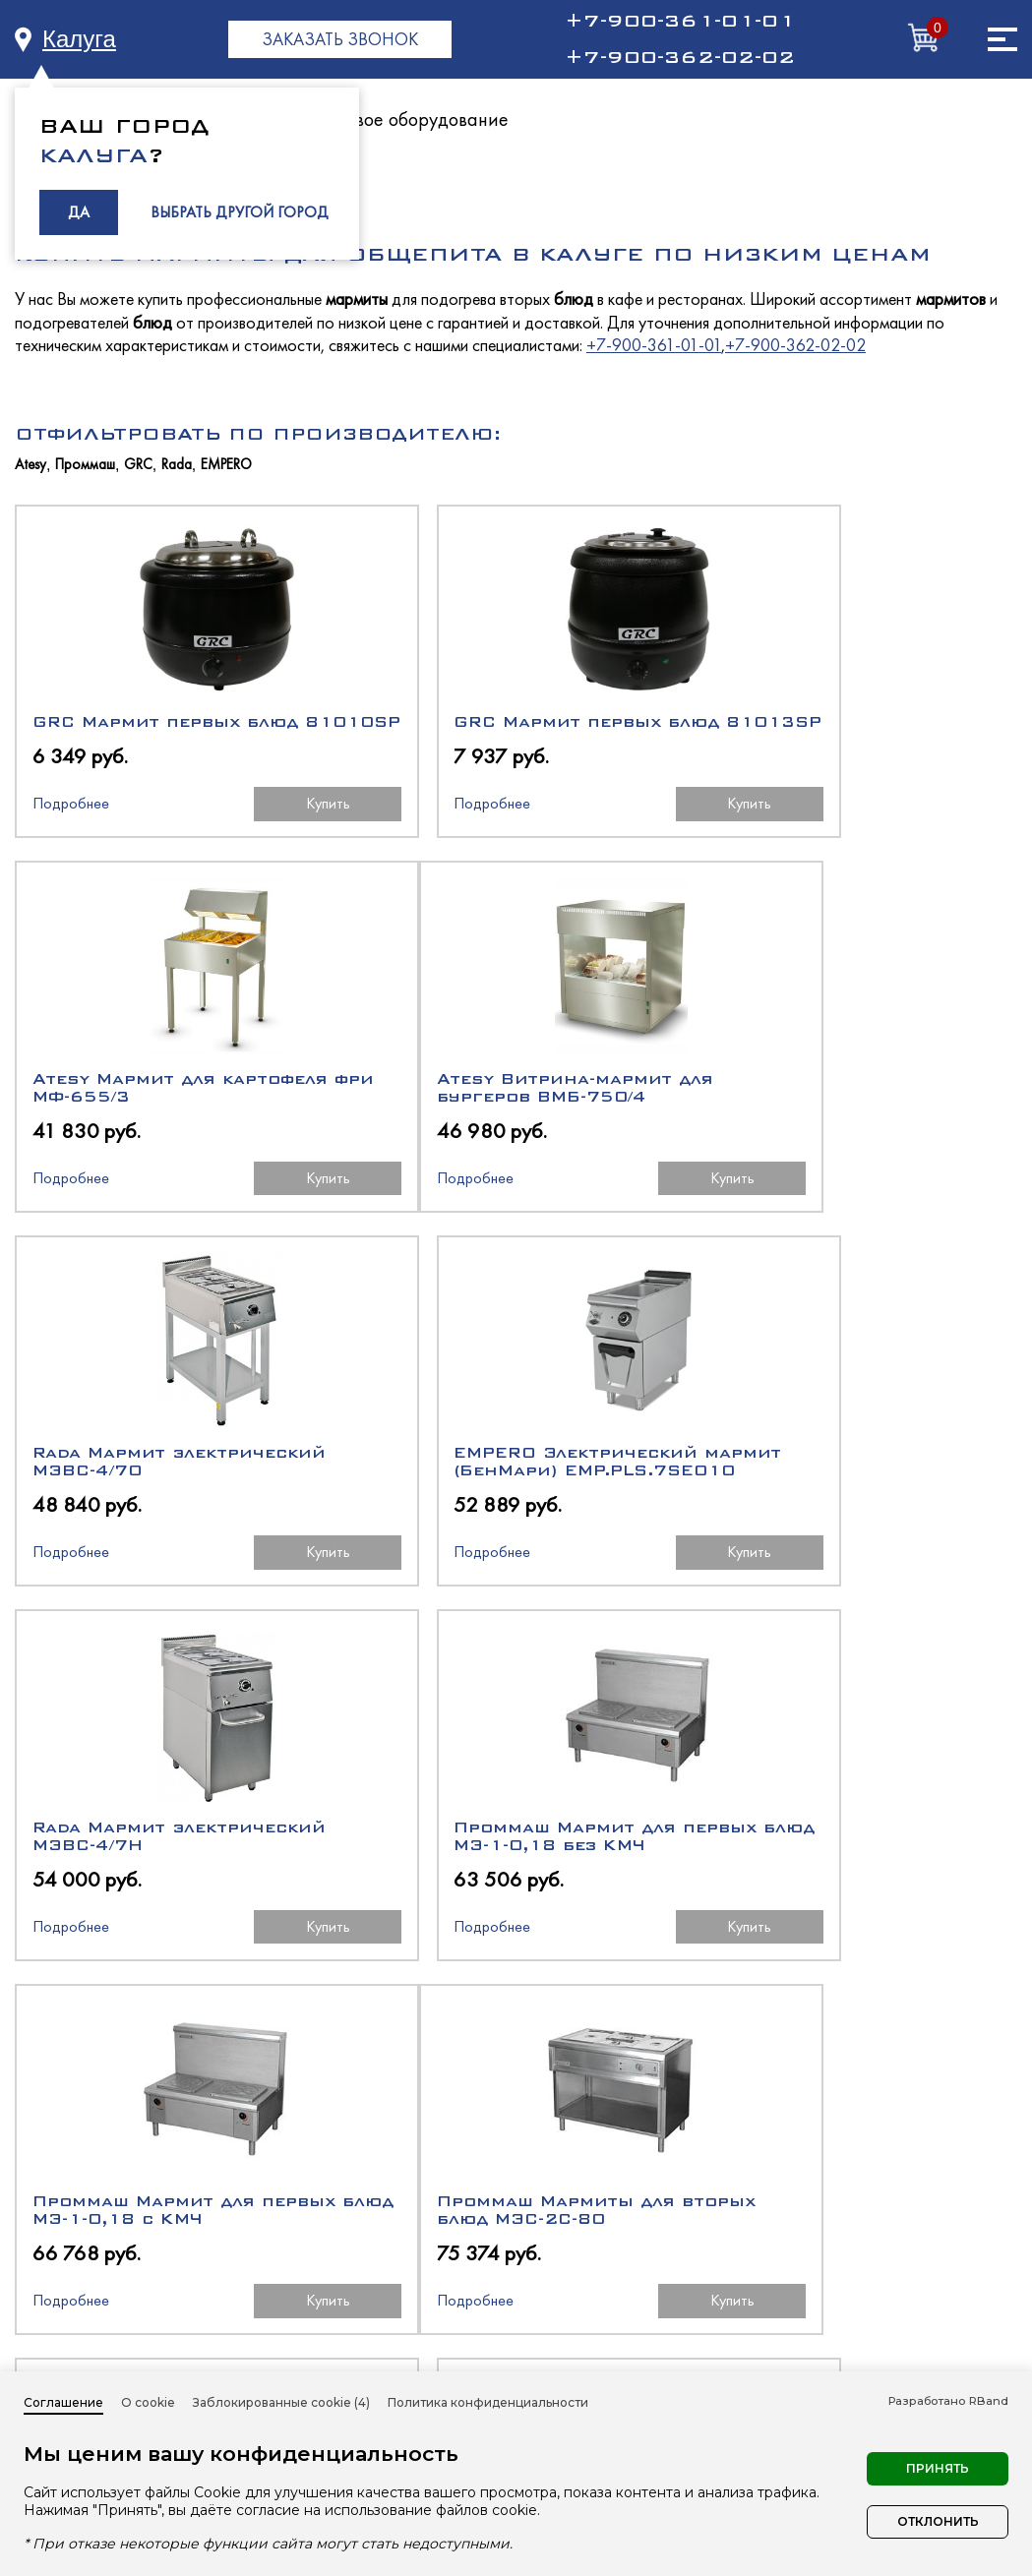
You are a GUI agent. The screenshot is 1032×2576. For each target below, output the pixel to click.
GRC (138, 464)
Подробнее (69, 820)
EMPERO (226, 464)
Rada (176, 464)
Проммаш (85, 464)
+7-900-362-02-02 (680, 57)
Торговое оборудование (638, 2368)
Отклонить (938, 2521)
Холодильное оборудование (657, 2261)
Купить (261, 820)
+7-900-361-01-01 (680, 20)
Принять (937, 2468)
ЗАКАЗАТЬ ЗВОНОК (340, 39)
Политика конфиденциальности (488, 2402)
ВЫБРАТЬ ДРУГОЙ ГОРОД (240, 212)
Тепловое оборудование (408, 119)
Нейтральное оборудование (657, 2332)
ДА (79, 212)
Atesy (30, 464)
